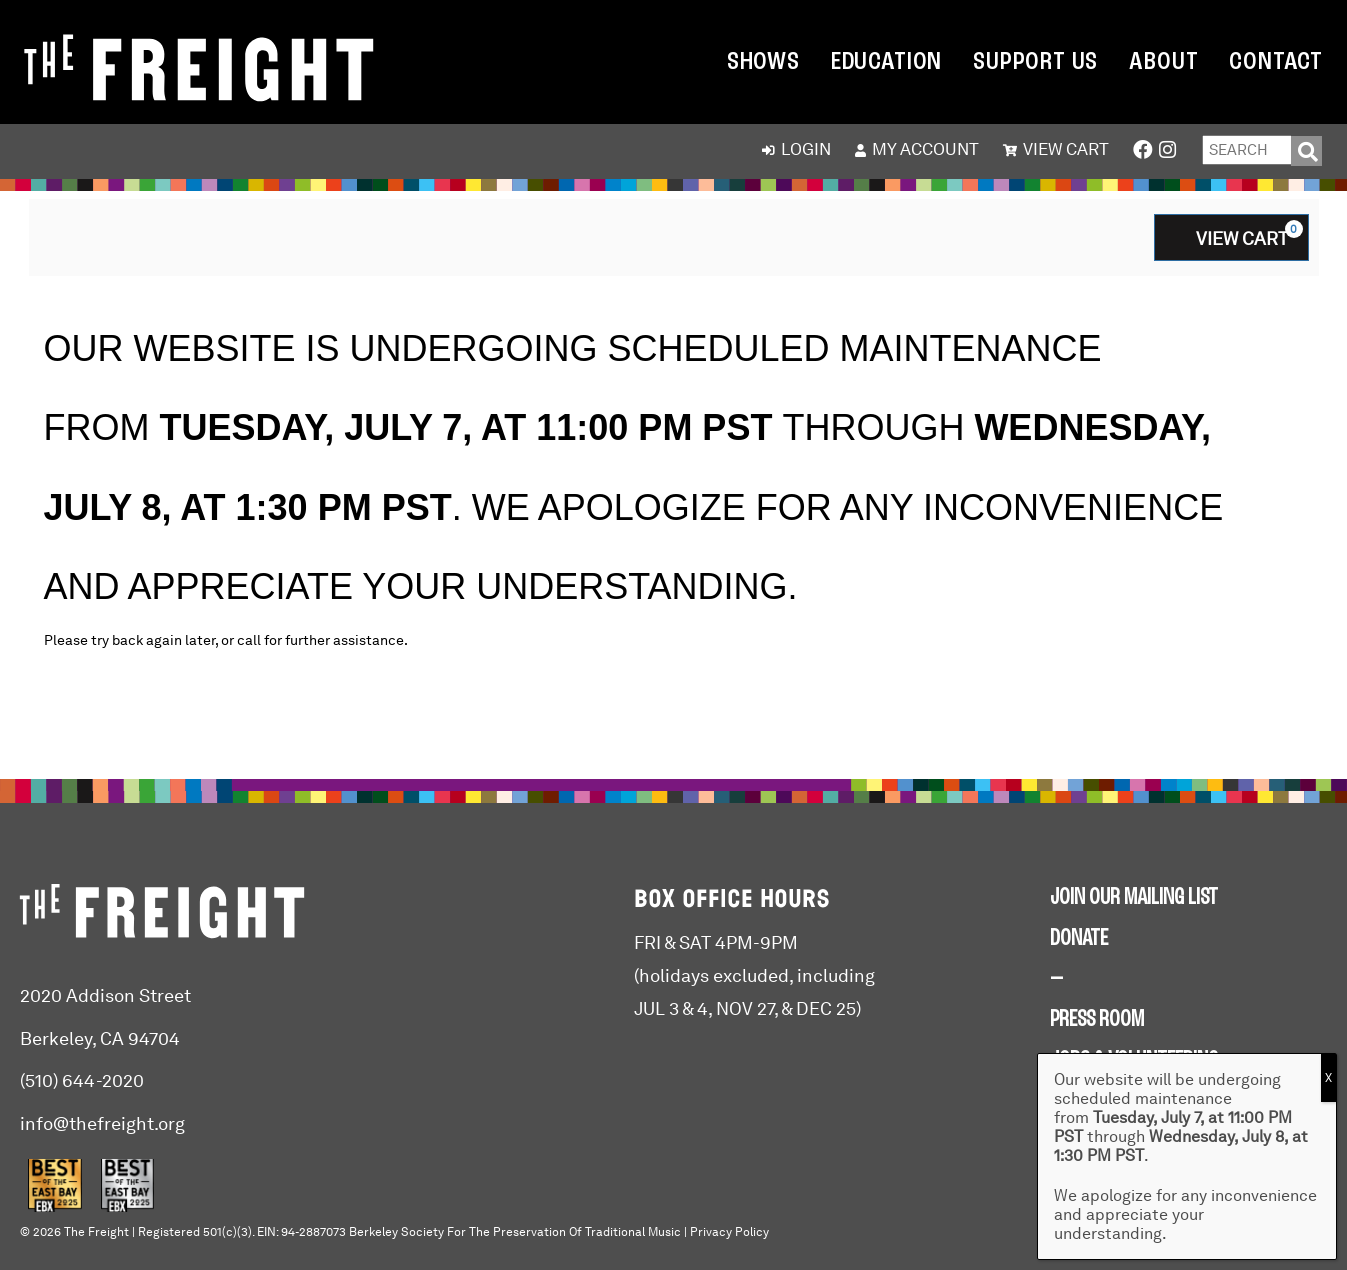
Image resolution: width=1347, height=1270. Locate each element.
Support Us (1035, 62)
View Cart (1056, 149)
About (1163, 62)
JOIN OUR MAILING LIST (1134, 898)
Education (886, 62)
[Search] (1306, 151)
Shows (763, 62)
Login (796, 149)
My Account (917, 149)
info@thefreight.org (102, 1123)
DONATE (1079, 939)
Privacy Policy (729, 1232)
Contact (1276, 62)
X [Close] (1328, 1078)
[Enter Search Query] (1247, 150)
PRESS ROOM (1097, 1020)
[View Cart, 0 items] (1231, 237)
